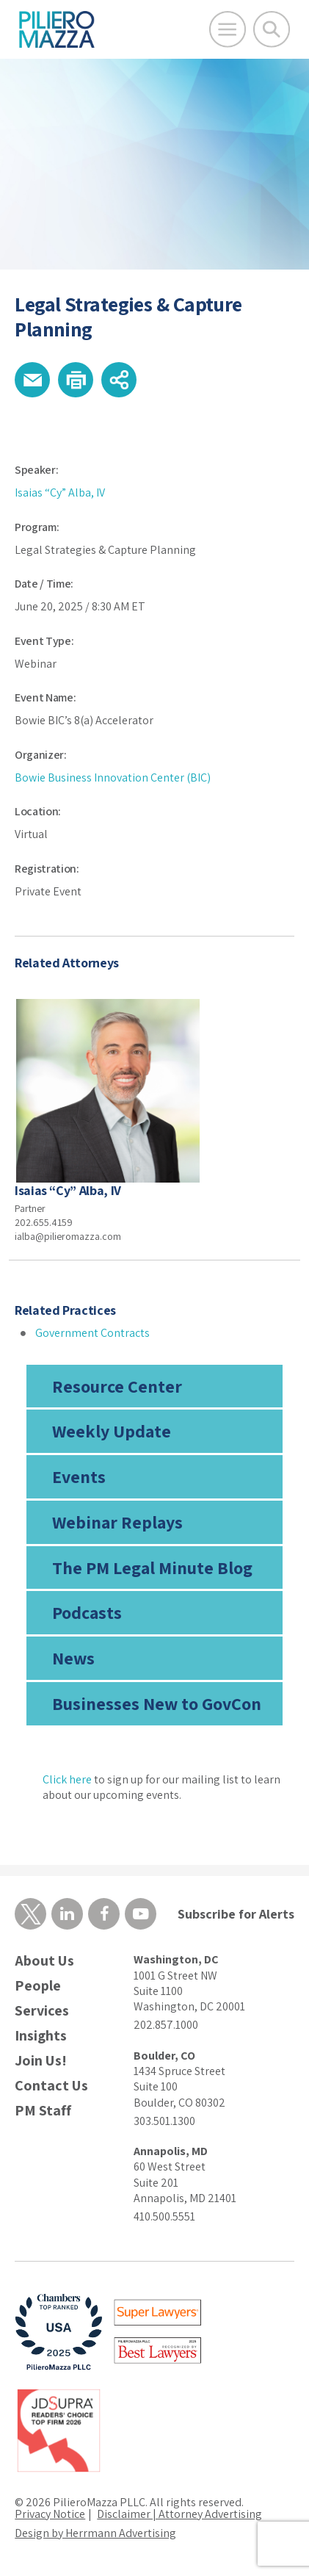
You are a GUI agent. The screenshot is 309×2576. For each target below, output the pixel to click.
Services (42, 2011)
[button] (32, 379)
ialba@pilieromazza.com (68, 1236)
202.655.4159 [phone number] (44, 1222)
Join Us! (41, 2061)
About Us (44, 1961)
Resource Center (117, 1386)
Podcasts (87, 1612)
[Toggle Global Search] (271, 29)
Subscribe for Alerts (236, 1913)
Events (79, 1476)
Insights (41, 2036)
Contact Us (51, 2086)
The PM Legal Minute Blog (152, 1567)
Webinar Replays (117, 1522)
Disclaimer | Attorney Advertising (179, 2514)
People (38, 1986)
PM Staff (43, 2110)
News (73, 1658)
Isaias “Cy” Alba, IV (60, 492)
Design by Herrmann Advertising (95, 2533)
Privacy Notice (50, 2514)
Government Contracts (92, 1333)
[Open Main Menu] (227, 29)
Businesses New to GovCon (156, 1703)
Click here (67, 1779)
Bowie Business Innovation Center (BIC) (113, 777)
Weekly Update (111, 1431)
